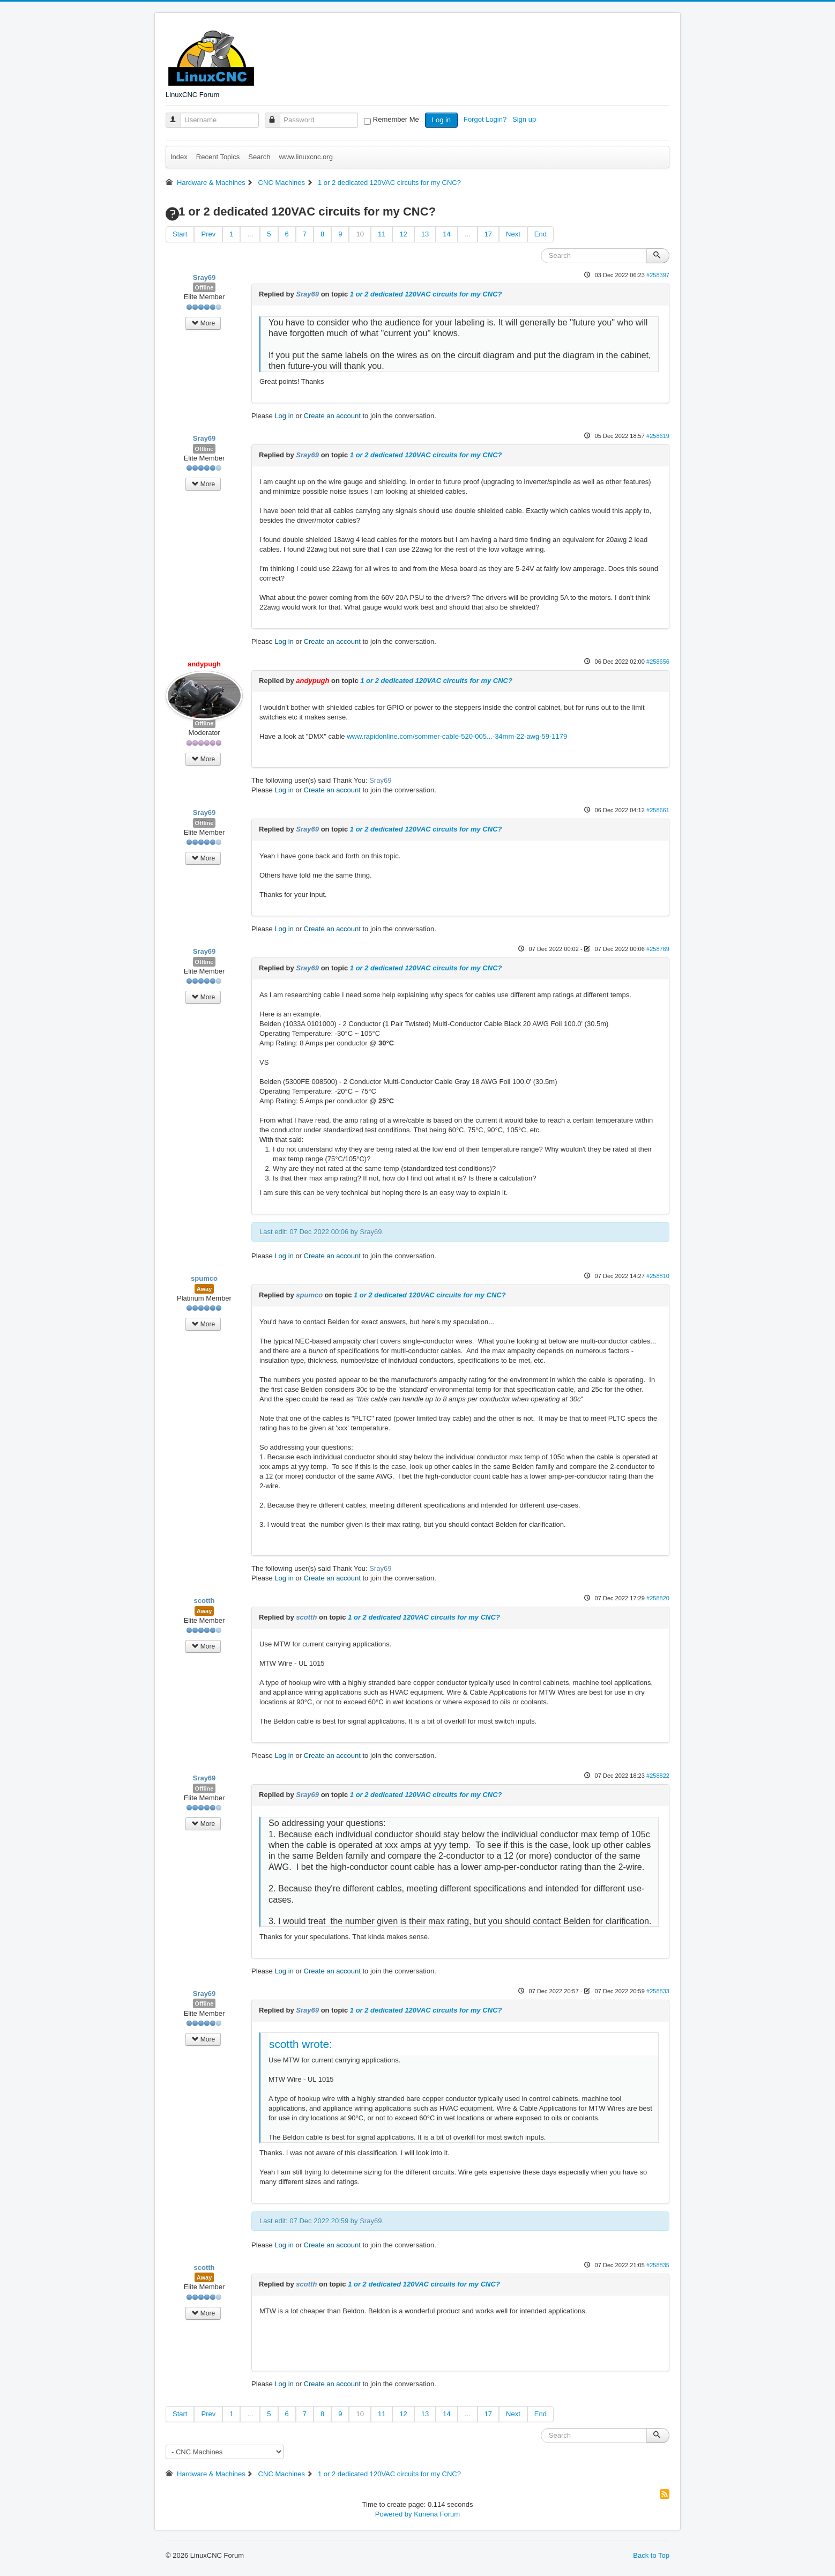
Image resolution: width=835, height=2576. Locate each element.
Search (259, 157)
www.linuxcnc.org (305, 157)
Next (513, 234)
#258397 (657, 275)
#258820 (657, 1598)
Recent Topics (218, 157)
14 (446, 234)
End (540, 234)
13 (425, 234)
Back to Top (651, 2555)
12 (403, 234)
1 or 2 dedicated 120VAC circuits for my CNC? (426, 294)
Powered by (393, 2514)
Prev (208, 234)
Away (204, 1289)
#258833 (657, 1991)
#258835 (657, 2265)
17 (488, 234)
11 (381, 234)
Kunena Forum (437, 2514)
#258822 (657, 1775)
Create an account (332, 416)
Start (180, 234)
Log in (441, 120)
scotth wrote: (300, 2044)
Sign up (525, 119)
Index (179, 157)
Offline (204, 287)
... (250, 234)
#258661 (657, 810)
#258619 (657, 436)
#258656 (657, 661)
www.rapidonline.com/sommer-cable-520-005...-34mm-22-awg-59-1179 (457, 736)
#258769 (657, 949)
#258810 (657, 1276)
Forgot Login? (486, 119)
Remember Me (396, 119)
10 (359, 234)
